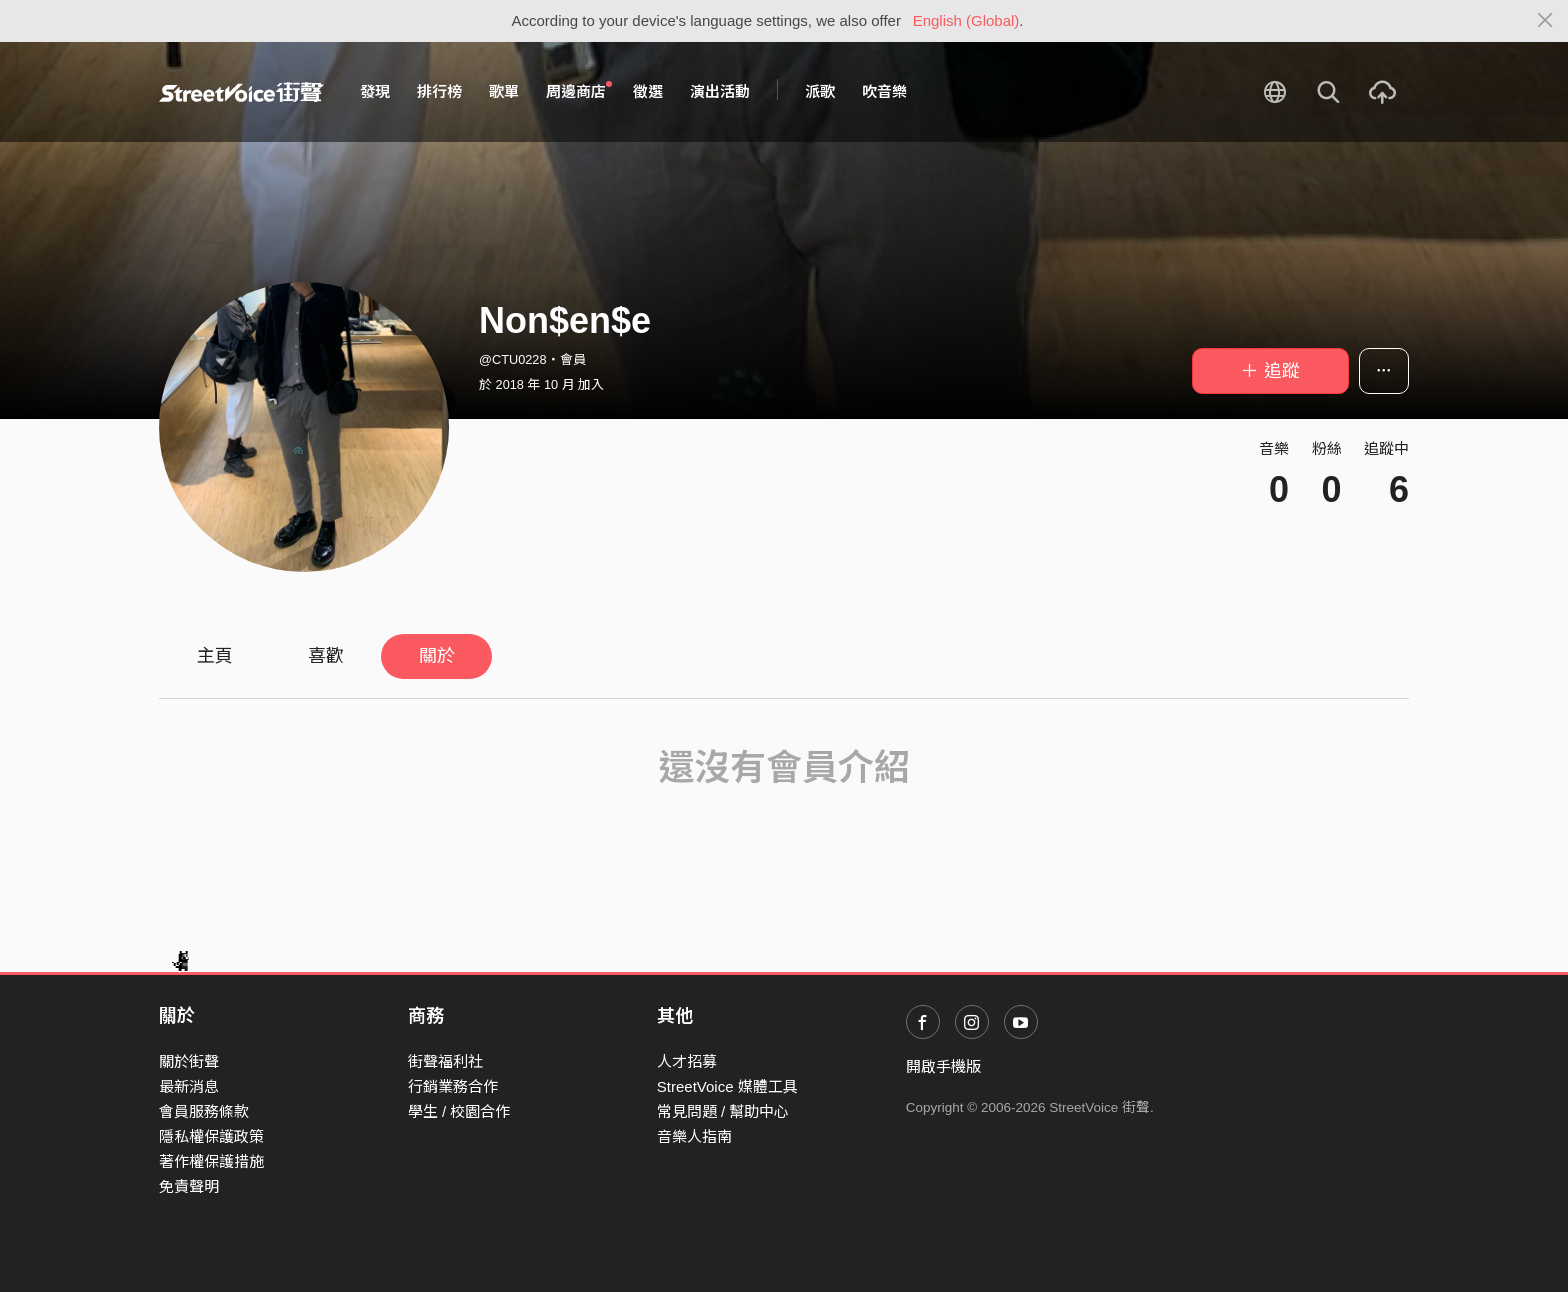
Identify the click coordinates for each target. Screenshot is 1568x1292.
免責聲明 (189, 1186)
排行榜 (439, 91)
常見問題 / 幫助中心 (723, 1111)
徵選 (648, 91)
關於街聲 (189, 1061)
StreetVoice (241, 92)
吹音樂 (884, 91)
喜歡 (326, 656)
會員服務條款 (204, 1111)
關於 (437, 656)
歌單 (504, 91)
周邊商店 (579, 91)
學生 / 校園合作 (459, 1111)
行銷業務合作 (453, 1086)
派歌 (820, 91)
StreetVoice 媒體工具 (727, 1086)
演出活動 (720, 91)
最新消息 (189, 1086)
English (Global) (966, 20)
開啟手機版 (943, 1066)
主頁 (215, 656)
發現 (375, 91)
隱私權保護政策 (211, 1136)
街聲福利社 (445, 1061)
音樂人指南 (694, 1136)
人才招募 (687, 1061)
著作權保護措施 (211, 1161)
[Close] (1545, 21)
